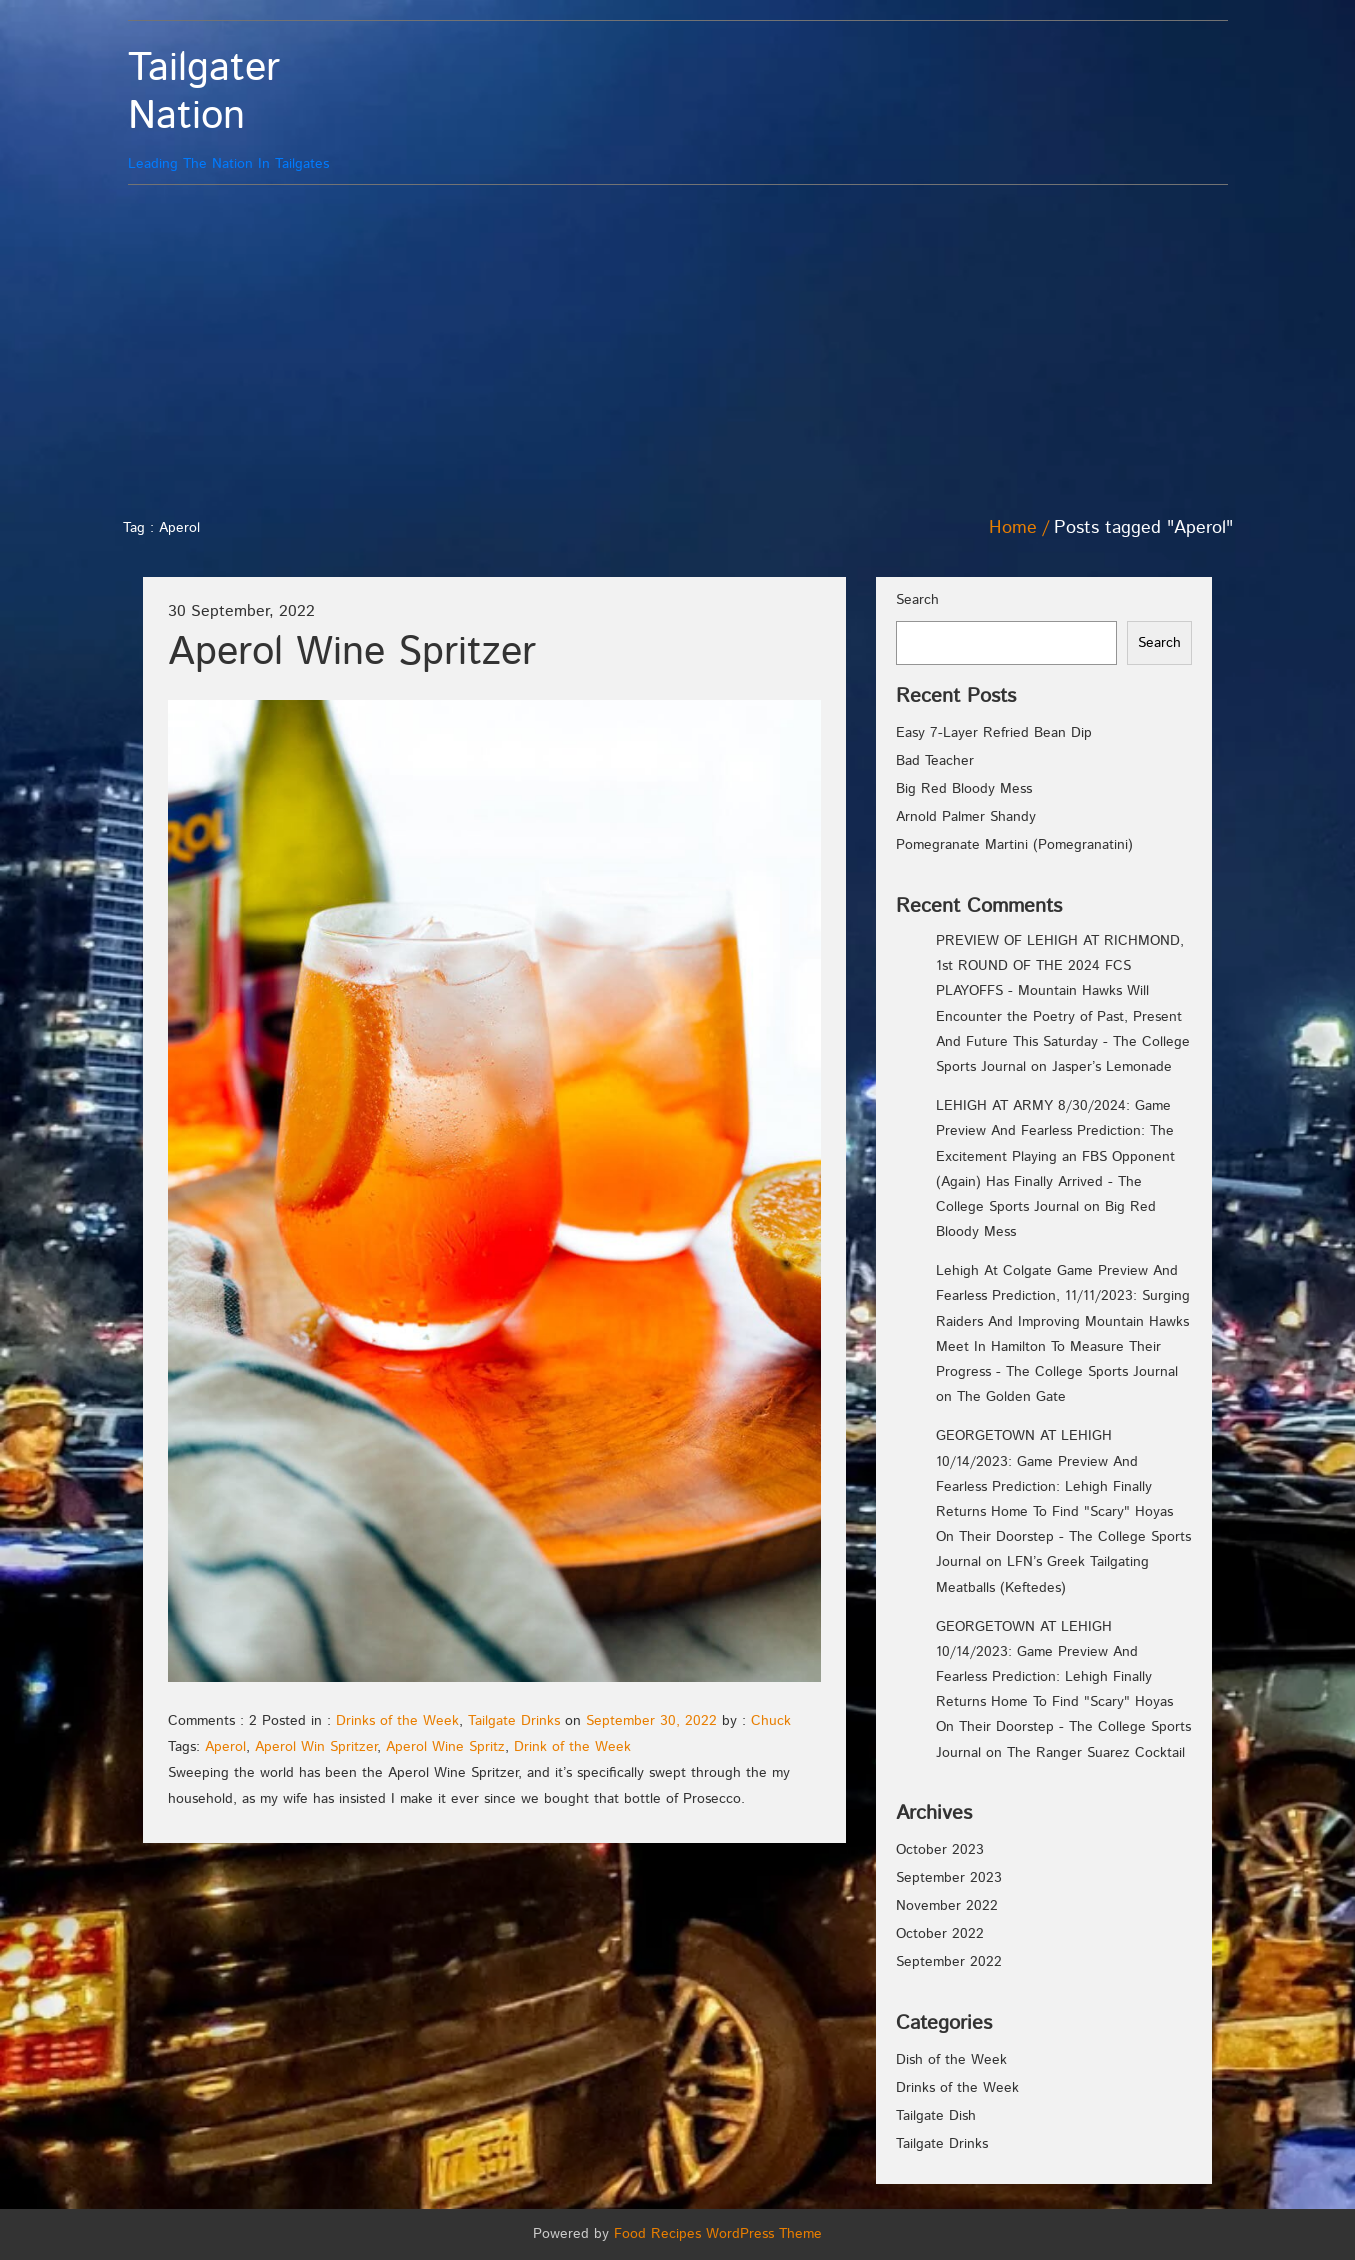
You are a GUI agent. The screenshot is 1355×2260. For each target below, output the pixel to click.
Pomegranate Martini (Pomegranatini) (1014, 845)
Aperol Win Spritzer (316, 1747)
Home (1013, 528)
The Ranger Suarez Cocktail (1096, 1753)
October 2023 (940, 1850)
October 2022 (940, 1934)
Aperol (225, 1747)
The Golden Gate (1011, 1397)
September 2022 (949, 1962)
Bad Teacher (935, 761)
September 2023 (949, 1878)
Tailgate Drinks (514, 1721)
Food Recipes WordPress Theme (718, 2234)
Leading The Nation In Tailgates (265, 109)
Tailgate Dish (936, 2116)
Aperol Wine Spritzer (352, 652)
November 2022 (947, 1906)
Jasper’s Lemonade (1112, 1067)
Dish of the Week (951, 2060)
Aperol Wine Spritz (445, 1747)
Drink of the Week (572, 1747)
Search (917, 600)
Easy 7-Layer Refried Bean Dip (994, 733)
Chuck (771, 1721)
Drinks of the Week (397, 1721)
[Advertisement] (678, 345)
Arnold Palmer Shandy (966, 817)
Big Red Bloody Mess (964, 789)
